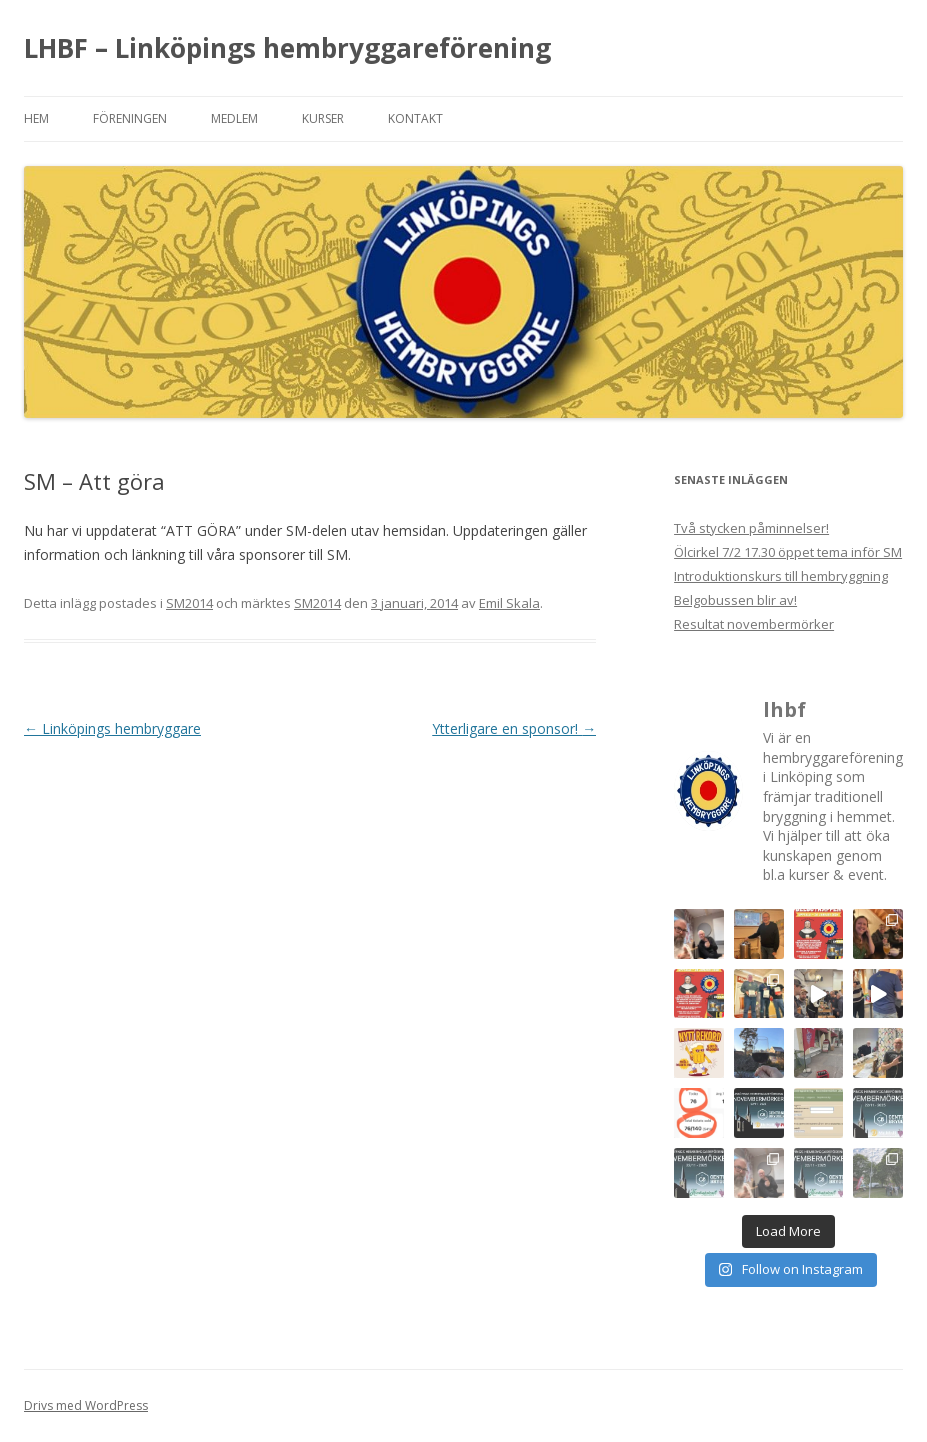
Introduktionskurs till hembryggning (781, 576)
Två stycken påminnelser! (751, 528)
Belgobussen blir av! (735, 600)
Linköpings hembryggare (112, 728)
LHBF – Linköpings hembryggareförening (287, 48)
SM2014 (189, 603)
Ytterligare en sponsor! (514, 728)
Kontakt (415, 118)
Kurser (323, 118)
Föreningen (130, 118)
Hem (36, 118)
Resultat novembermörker (754, 624)
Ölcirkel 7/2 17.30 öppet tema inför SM (788, 552)
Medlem (234, 118)
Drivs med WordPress (86, 1405)
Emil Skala (509, 603)
